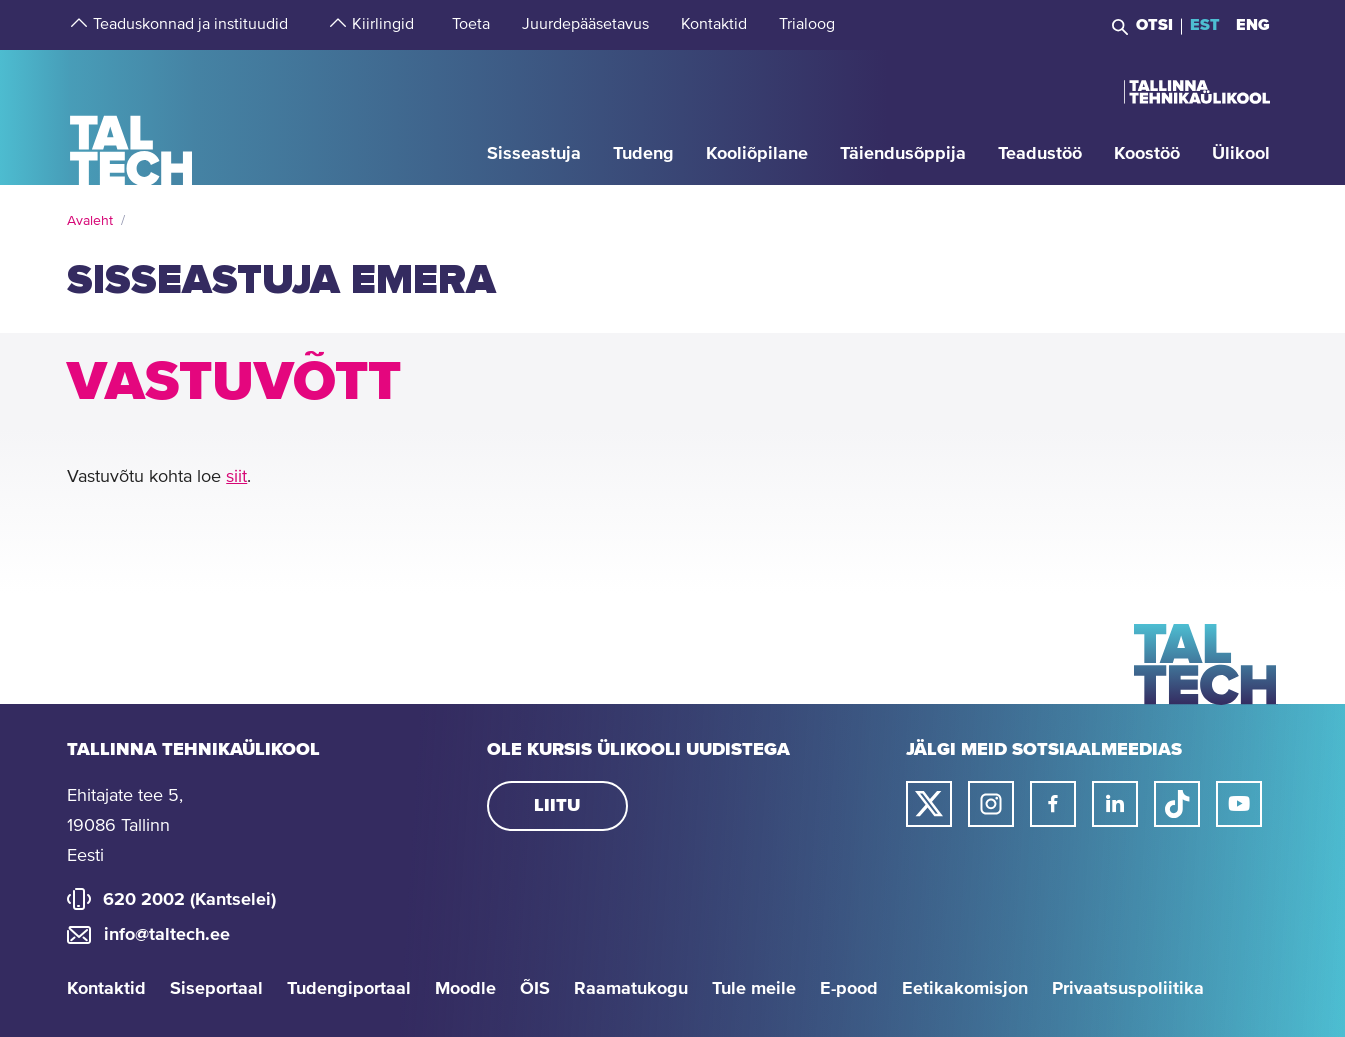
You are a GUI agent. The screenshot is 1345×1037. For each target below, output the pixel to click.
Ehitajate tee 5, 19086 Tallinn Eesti (125, 826)
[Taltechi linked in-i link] (1115, 804)
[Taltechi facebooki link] (1053, 804)
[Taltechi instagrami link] (991, 804)
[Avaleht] (131, 116)
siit (236, 477)
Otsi (1154, 25)
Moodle (465, 989)
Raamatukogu (631, 989)
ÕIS (535, 989)
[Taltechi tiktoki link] (1177, 804)
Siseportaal (216, 989)
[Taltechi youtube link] (1239, 804)
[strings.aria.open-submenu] (77, 25)
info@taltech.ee (167, 935)
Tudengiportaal (349, 989)
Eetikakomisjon (965, 989)
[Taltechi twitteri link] (929, 804)
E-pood (849, 989)
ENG (1253, 25)
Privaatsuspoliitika (1128, 989)
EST (1205, 25)
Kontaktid (106, 989)
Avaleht (90, 221)
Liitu (557, 806)
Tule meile (754, 989)
